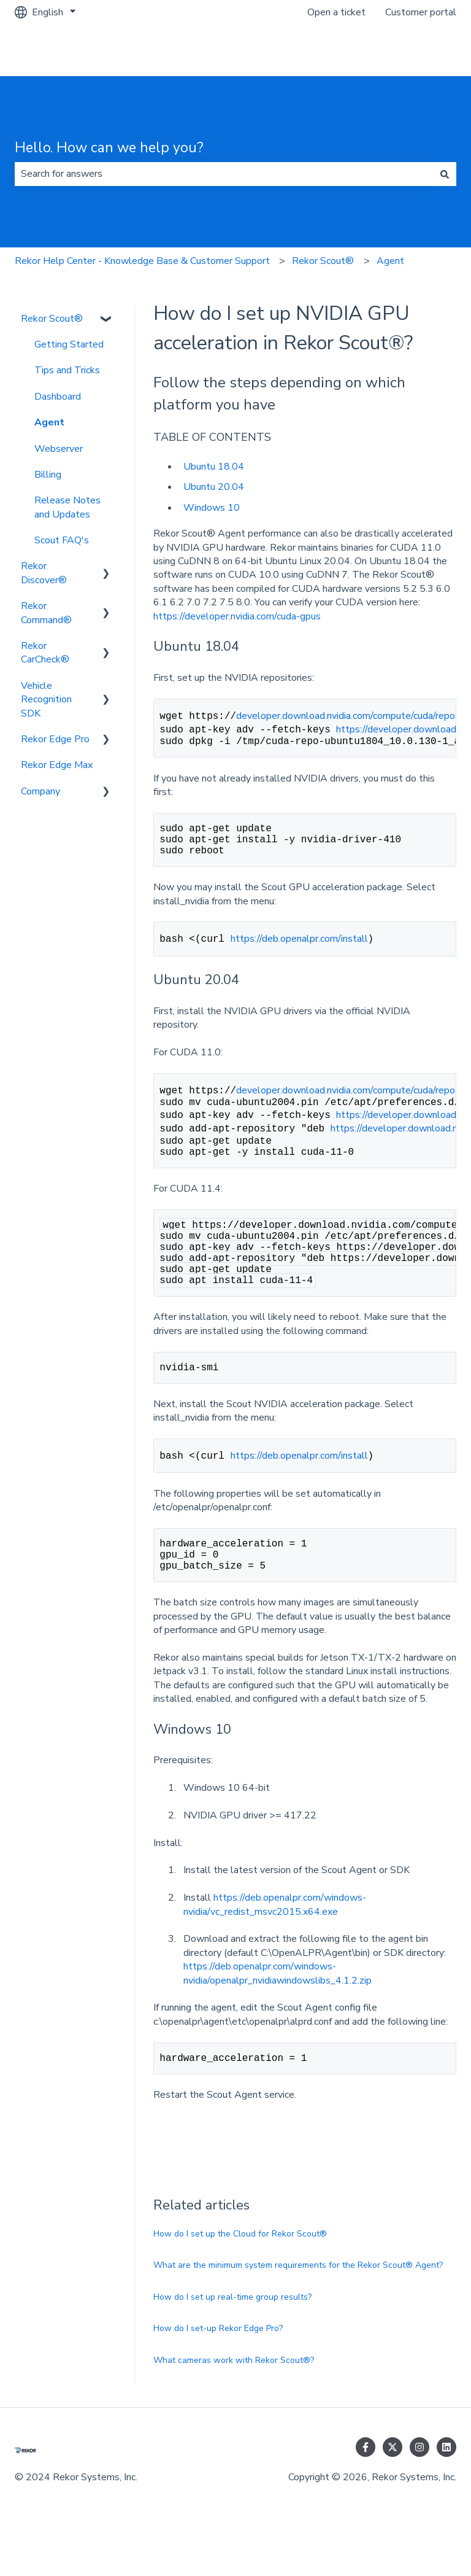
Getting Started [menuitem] (69, 344)
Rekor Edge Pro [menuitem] (55, 739)
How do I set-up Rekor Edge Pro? (218, 2377)
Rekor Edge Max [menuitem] (57, 765)
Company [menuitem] (40, 791)
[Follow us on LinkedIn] (446, 2495)
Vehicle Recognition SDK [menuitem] (46, 699)
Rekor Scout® (323, 261)
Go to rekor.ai (415, 50)
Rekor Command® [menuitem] (46, 612)
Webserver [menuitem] (58, 449)
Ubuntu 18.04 (213, 466)
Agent (390, 261)
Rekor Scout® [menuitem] (52, 318)
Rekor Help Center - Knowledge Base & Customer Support (142, 261)
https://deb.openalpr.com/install (299, 950)
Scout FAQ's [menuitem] (61, 540)
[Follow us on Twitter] (392, 2495)
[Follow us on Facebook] (365, 2495)
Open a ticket (336, 12)
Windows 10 (211, 507)
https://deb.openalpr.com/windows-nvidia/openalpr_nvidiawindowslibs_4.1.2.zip (277, 2019)
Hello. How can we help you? (109, 147)
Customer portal (420, 12)
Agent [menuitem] (49, 422)
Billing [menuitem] (47, 474)
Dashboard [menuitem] (57, 396)
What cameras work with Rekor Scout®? (233, 2409)
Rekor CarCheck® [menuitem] (45, 652)
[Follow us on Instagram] (419, 2495)
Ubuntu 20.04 (213, 487)
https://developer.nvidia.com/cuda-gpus (237, 616)
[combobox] (224, 173)
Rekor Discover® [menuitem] (44, 572)
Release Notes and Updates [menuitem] (67, 507)
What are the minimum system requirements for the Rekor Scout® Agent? (298, 2313)
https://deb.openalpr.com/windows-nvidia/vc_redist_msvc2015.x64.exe (274, 1950)
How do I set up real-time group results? (232, 2345)
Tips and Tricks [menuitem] (67, 370)
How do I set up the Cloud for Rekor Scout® (240, 2282)
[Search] (444, 173)
